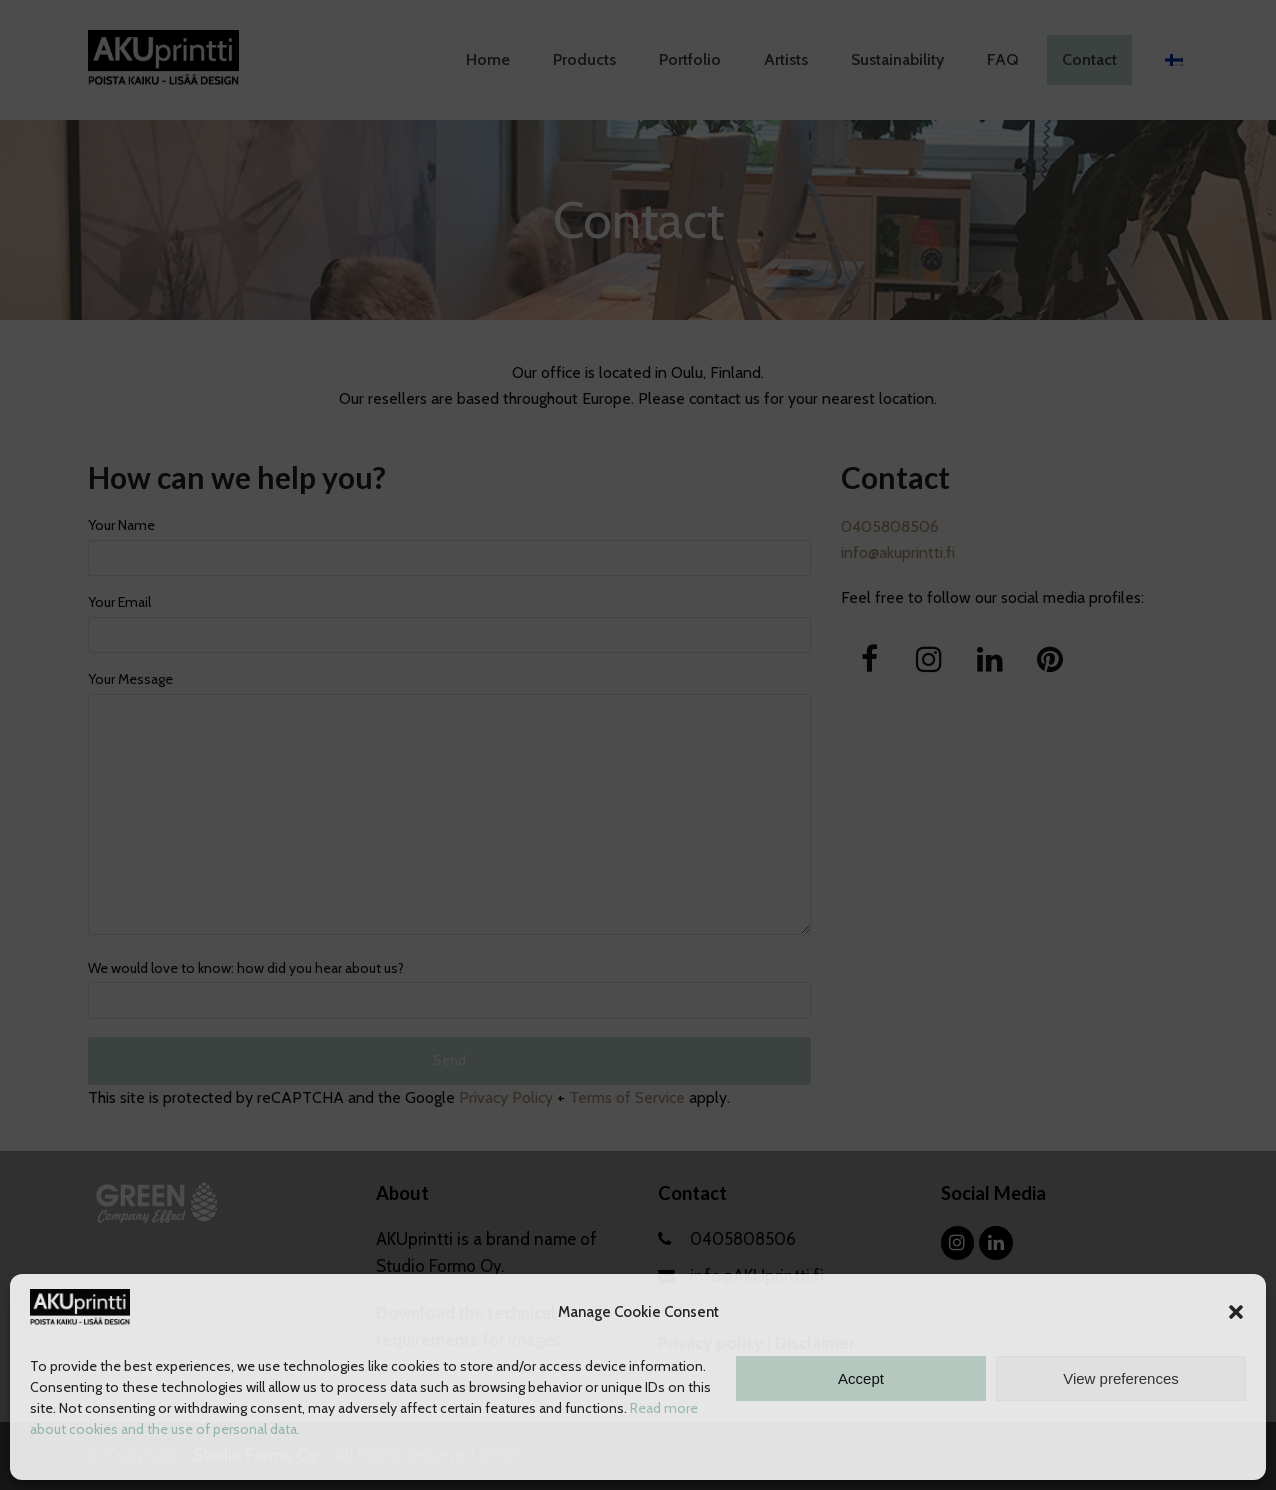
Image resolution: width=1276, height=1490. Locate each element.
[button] (1236, 1312)
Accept (861, 1378)
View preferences (1121, 1378)
